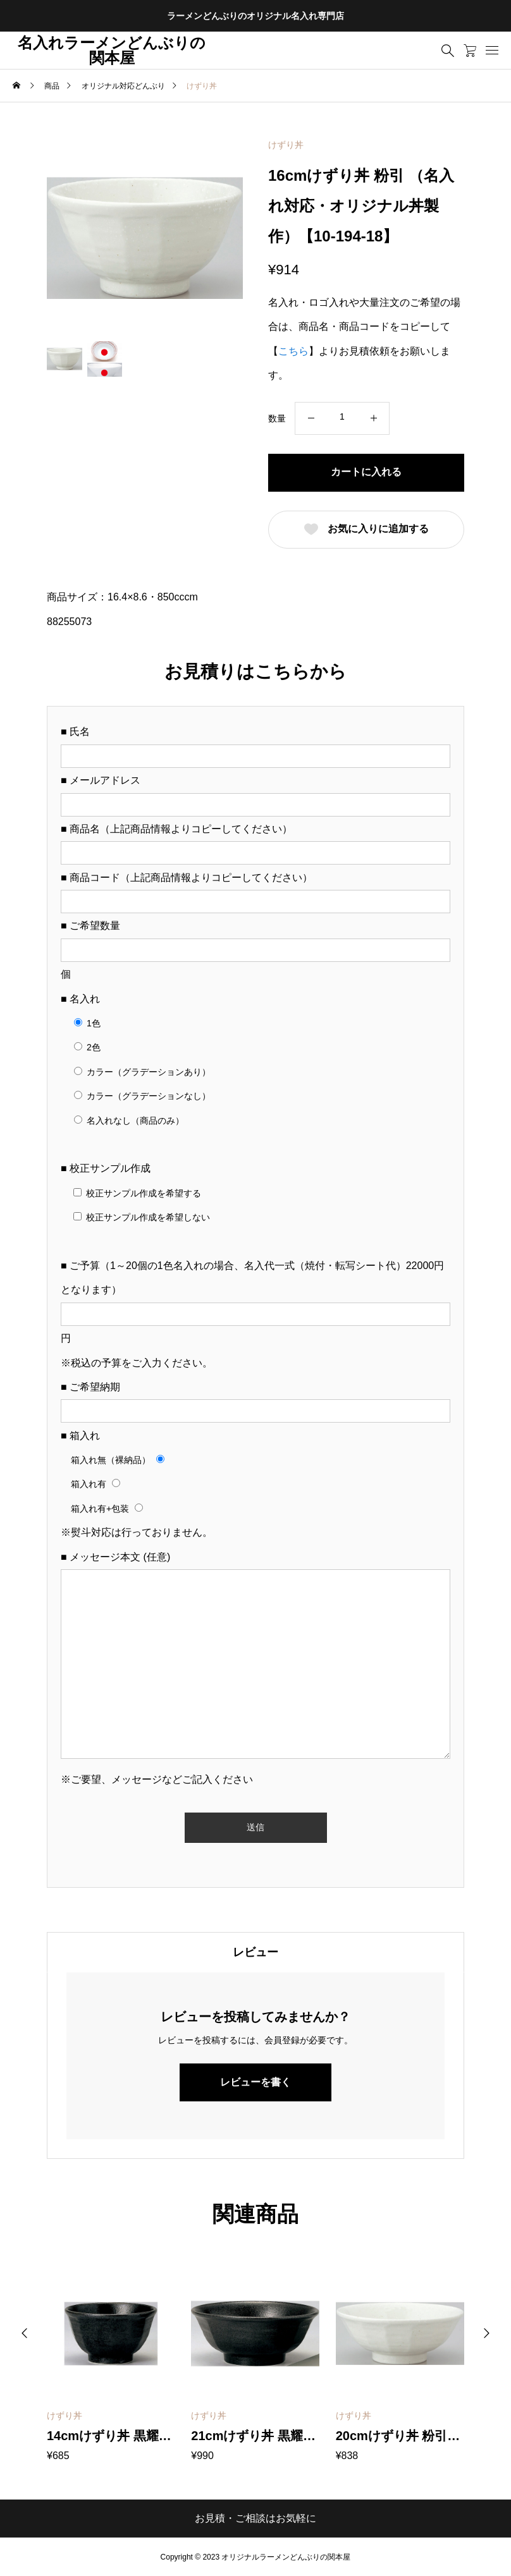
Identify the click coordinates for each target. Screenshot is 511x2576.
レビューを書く (255, 2082)
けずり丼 (286, 144)
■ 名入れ (80, 998)
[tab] (255, 1952)
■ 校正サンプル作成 (106, 1168)
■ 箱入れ (80, 1435)
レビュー (255, 1952)
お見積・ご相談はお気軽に (255, 2518)
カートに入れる (366, 471)
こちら (293, 351)
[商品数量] (342, 417)
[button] (24, 2333)
